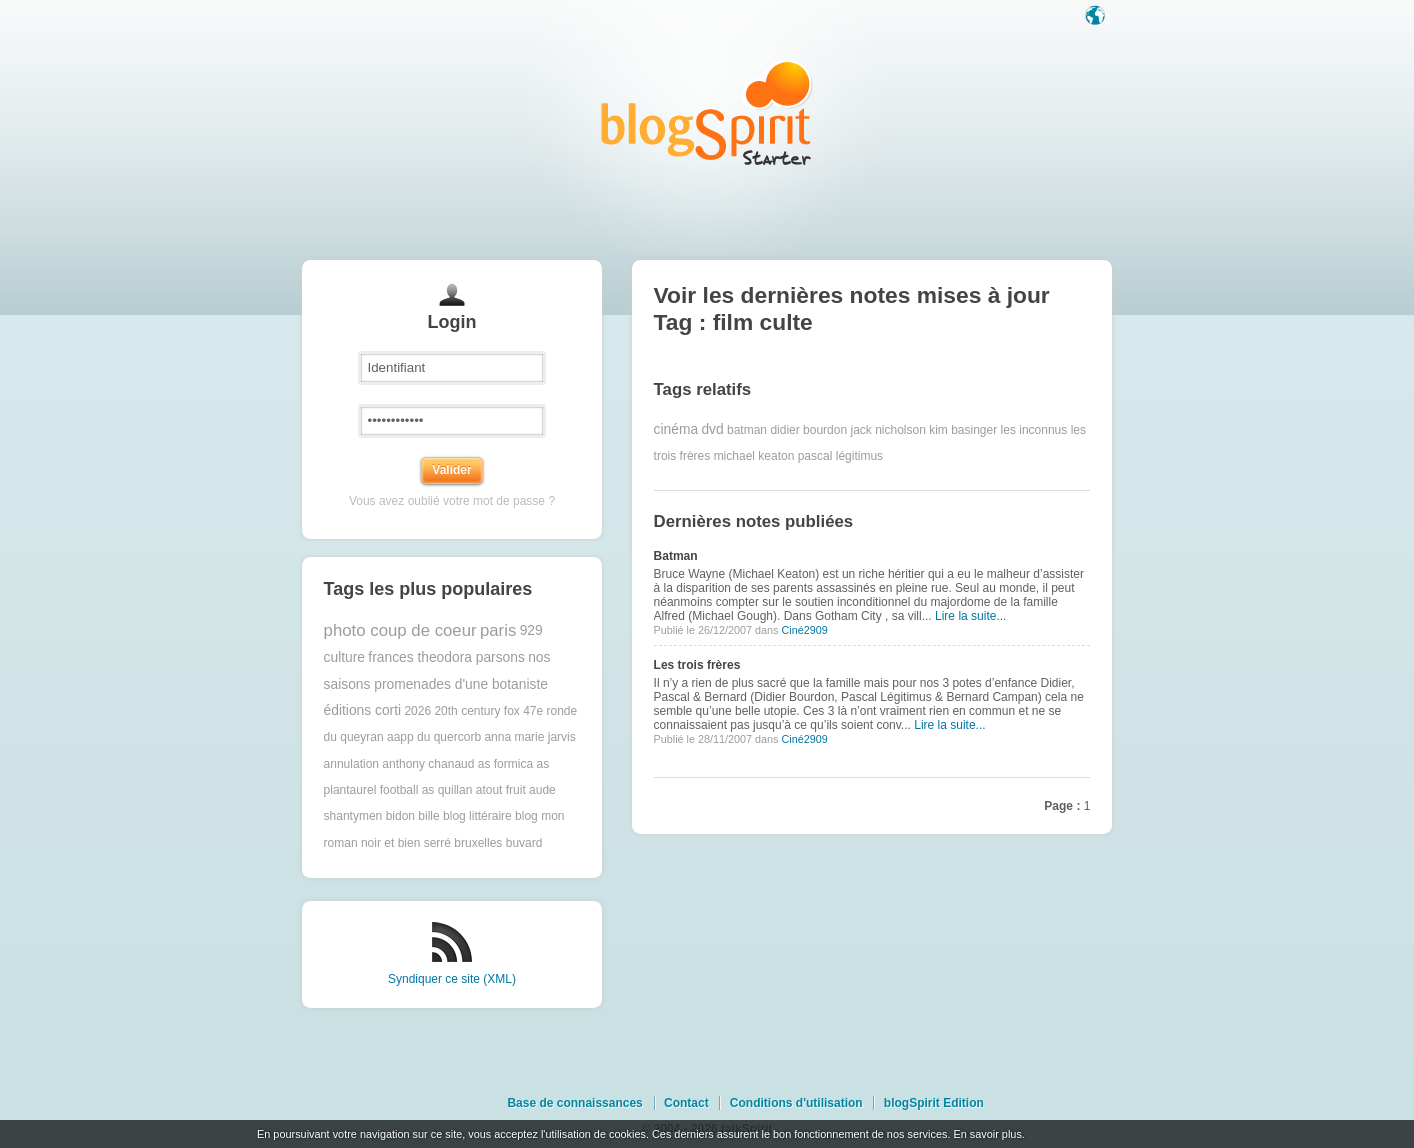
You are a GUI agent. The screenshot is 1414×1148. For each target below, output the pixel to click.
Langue (1097, 17)
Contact (686, 1103)
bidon (400, 816)
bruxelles (478, 843)
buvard (524, 843)
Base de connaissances (574, 1103)
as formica (505, 764)
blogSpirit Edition (934, 1103)
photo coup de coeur (400, 630)
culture (344, 657)
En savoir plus (987, 1134)
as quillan (447, 790)
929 (531, 630)
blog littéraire (477, 816)
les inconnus (1034, 430)
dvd (712, 429)
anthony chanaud (428, 764)
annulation (351, 764)
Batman (676, 556)
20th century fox (476, 711)
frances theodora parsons (446, 657)
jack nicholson (887, 430)
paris (498, 630)
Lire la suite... (970, 616)
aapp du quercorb (434, 737)
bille (428, 816)
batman (747, 430)
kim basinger (963, 430)
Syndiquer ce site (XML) (452, 979)
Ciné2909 (804, 630)
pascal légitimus (840, 456)
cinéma (676, 429)
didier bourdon (808, 430)
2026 (417, 711)
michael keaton (754, 456)
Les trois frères (697, 665)
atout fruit (501, 790)
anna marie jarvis (529, 737)
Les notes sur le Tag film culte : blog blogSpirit (707, 112)
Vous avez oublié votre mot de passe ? (452, 501)
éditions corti (362, 710)
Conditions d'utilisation (796, 1103)
